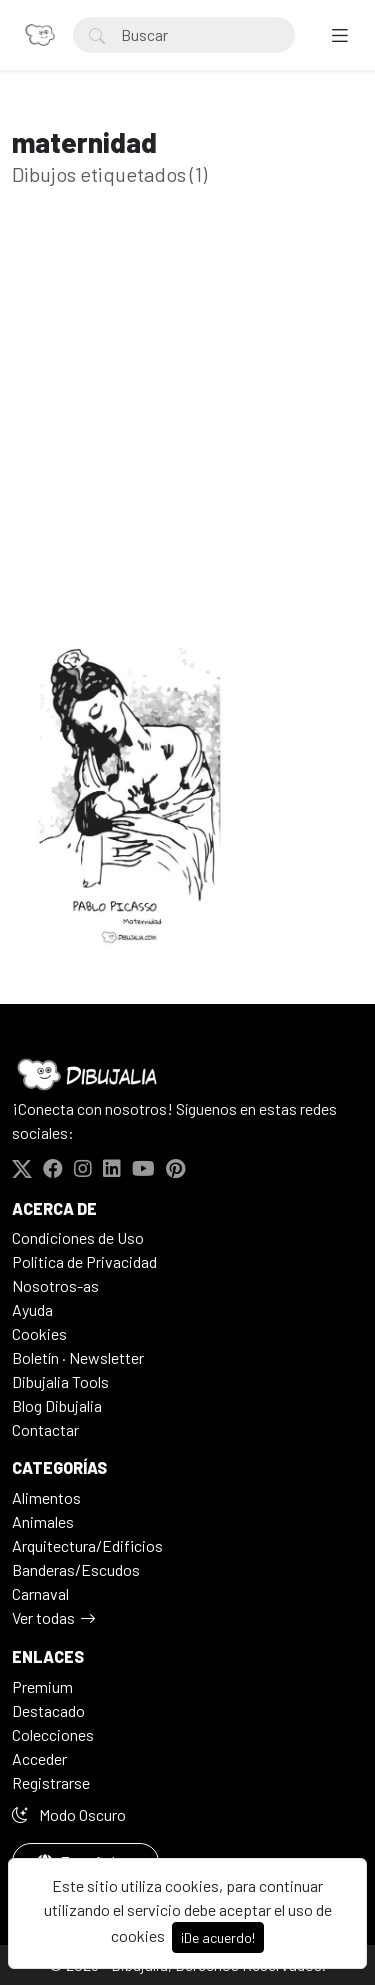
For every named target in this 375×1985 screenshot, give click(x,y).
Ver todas (43, 1617)
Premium (42, 1686)
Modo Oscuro (69, 1814)
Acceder (39, 1758)
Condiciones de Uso (78, 1237)
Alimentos (46, 1497)
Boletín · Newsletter (78, 1357)
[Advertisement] (187, 440)
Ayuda (32, 1309)
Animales (43, 1521)
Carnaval (40, 1593)
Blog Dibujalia (57, 1405)
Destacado (48, 1710)
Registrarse (51, 1782)
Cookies (39, 1333)
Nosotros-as (55, 1285)
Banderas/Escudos (76, 1569)
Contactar (45, 1429)
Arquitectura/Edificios (87, 1545)
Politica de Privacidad (84, 1261)
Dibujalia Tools (60, 1381)
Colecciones (53, 1734)
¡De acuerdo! (218, 1937)
